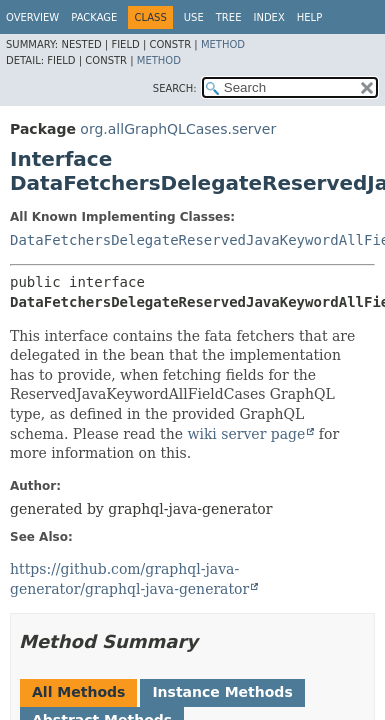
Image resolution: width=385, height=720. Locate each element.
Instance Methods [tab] (222, 692)
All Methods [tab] (78, 692)
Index (268, 17)
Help (309, 17)
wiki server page (246, 434)
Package (94, 17)
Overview (32, 17)
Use (194, 17)
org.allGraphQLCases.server (178, 129)
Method (223, 44)
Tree (229, 17)
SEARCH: (175, 88)
